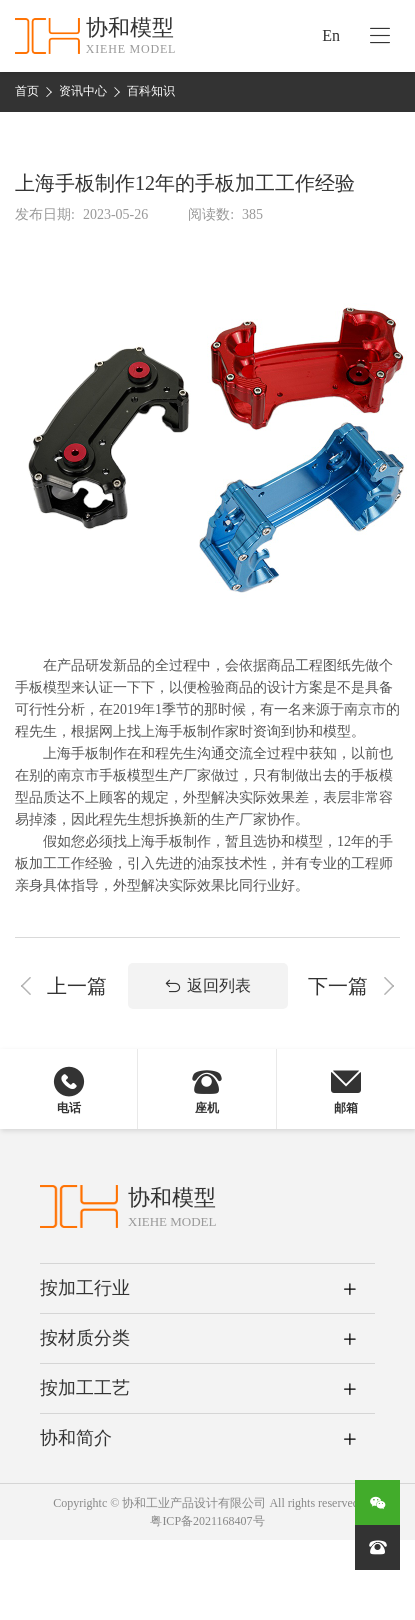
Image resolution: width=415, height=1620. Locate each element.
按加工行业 (85, 1288)
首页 (27, 91)
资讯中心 (83, 91)
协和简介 (76, 1438)
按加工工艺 (85, 1388)
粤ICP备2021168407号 (207, 1521)
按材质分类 (85, 1338)
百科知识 (151, 91)
